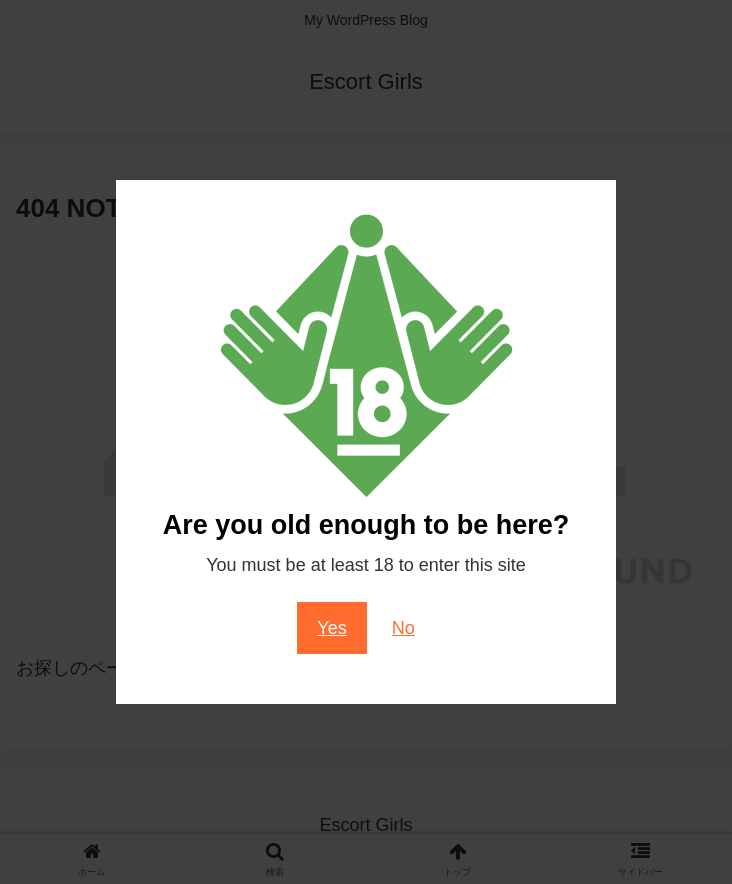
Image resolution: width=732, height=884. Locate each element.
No (403, 628)
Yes (331, 628)
